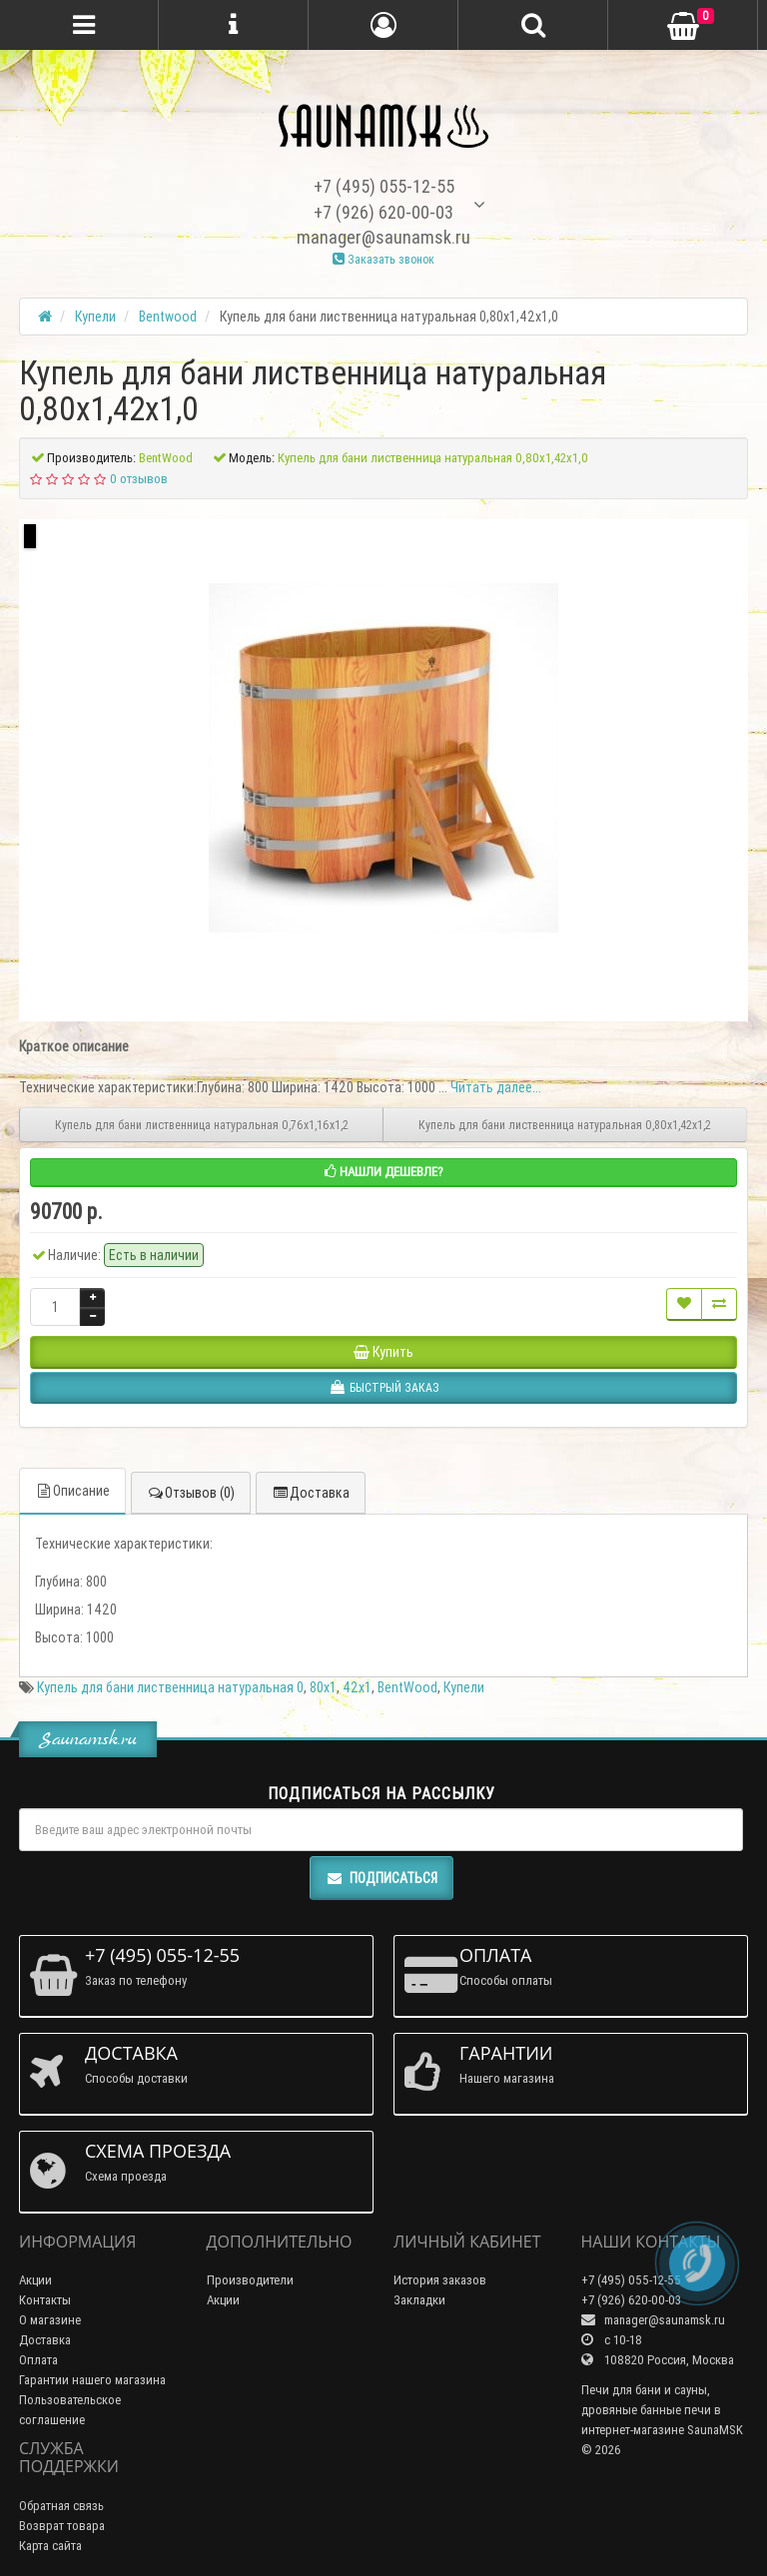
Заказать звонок (383, 259)
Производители (250, 2279)
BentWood (407, 1687)
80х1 (323, 1687)
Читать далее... (495, 1087)
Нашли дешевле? (384, 1171)
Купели (463, 1687)
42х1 (357, 1687)
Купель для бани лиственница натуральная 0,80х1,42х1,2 (564, 1124)
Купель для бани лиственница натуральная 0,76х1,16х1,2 (202, 1124)
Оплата (38, 2359)
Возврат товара (62, 2525)
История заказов (439, 2279)
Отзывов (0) (191, 1493)
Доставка (311, 1493)
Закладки (419, 2299)
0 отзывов (139, 478)
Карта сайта (50, 2545)
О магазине (50, 2319)
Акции (35, 2279)
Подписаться (381, 1878)
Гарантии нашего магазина (92, 2379)
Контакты (45, 2299)
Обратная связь (61, 2505)
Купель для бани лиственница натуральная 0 (170, 1687)
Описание (72, 1491)
